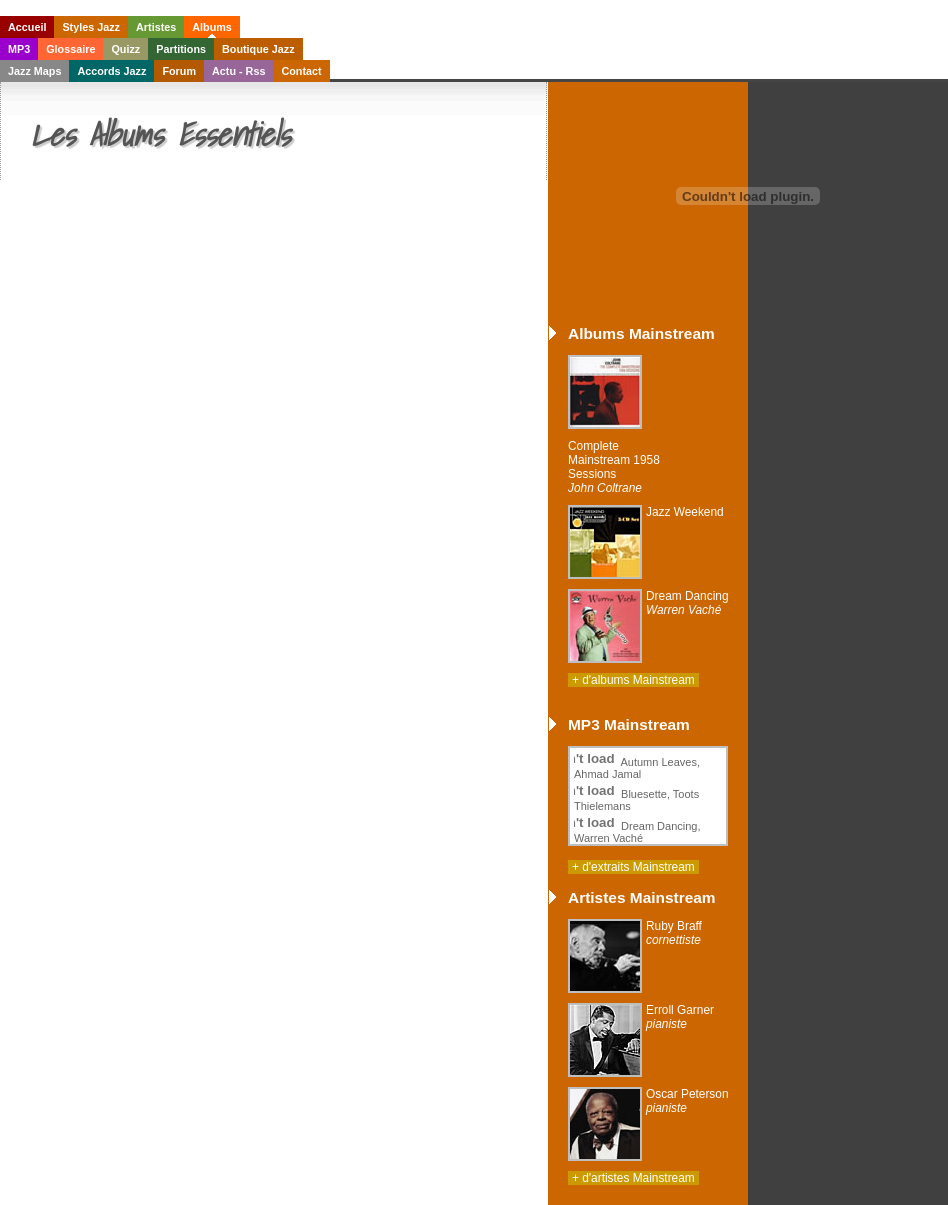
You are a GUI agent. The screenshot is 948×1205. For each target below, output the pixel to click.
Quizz (125, 49)
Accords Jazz (111, 71)
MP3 (19, 49)
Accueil (27, 27)
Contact (301, 71)
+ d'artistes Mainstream (633, 1178)
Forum (179, 71)
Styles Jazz (91, 27)
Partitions (181, 49)
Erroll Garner (680, 1017)
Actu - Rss (238, 71)
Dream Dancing (687, 603)
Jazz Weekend (685, 512)
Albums (212, 27)
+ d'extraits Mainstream (633, 867)
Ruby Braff (674, 933)
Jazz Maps (34, 71)
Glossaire (70, 49)
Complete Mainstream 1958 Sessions (614, 467)
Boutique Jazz (258, 49)
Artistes (156, 27)
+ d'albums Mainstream (633, 680)
